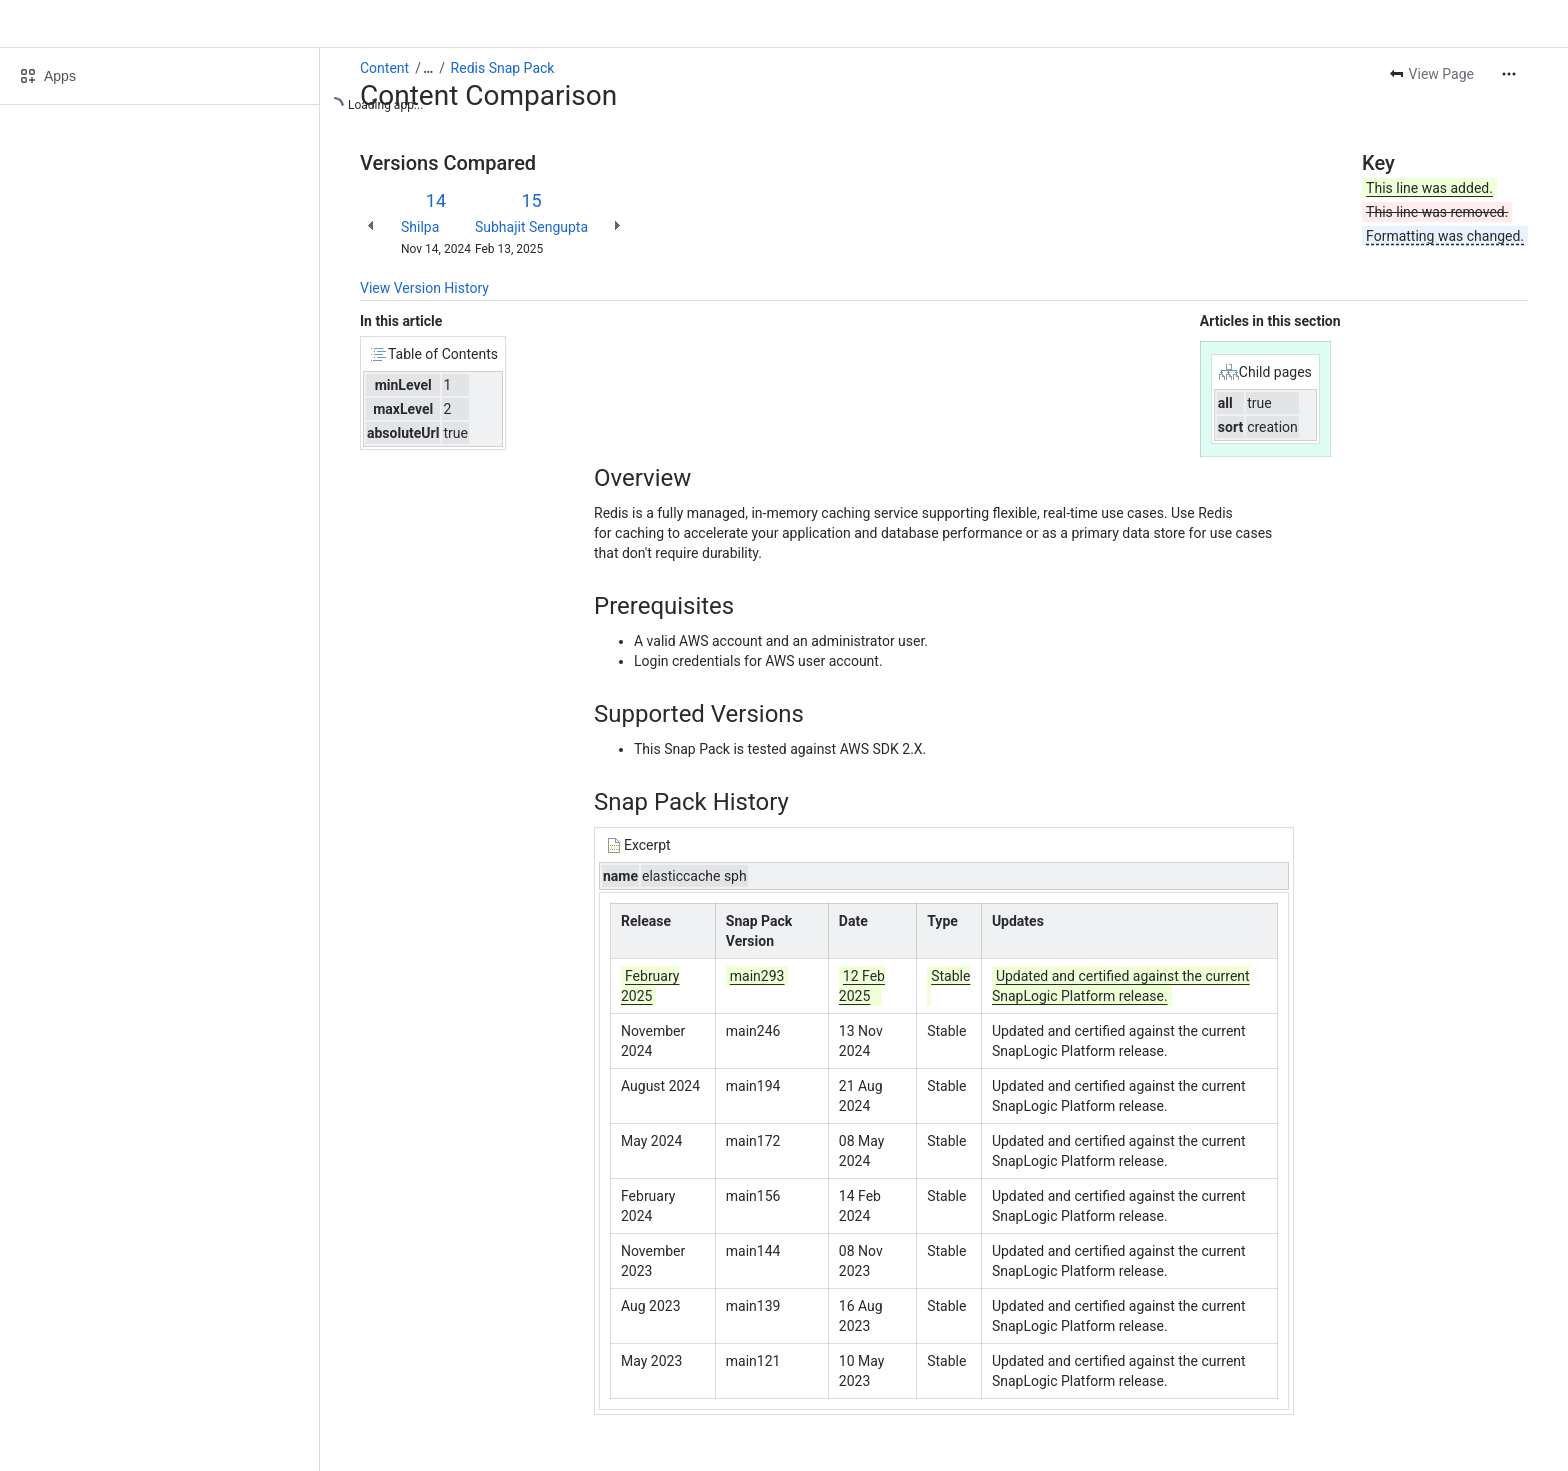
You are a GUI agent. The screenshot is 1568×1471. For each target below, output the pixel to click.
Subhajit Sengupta (531, 227)
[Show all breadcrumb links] (428, 68)
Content (384, 68)
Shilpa (420, 227)
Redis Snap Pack (503, 68)
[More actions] (1509, 74)
